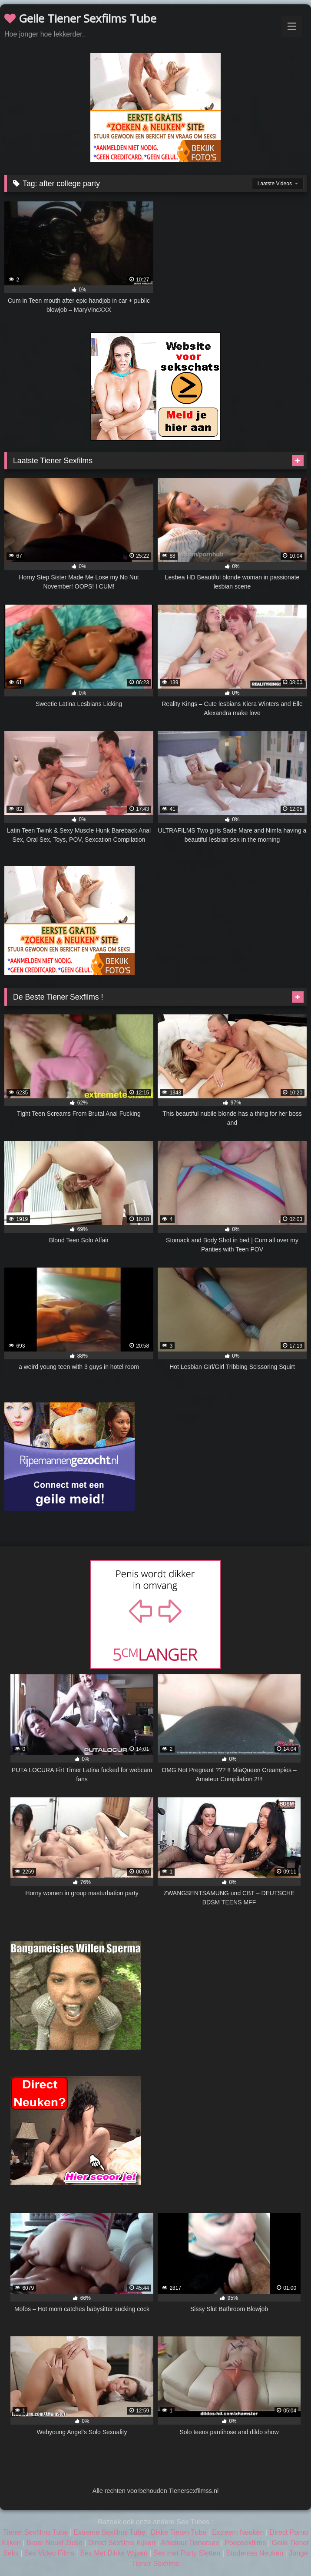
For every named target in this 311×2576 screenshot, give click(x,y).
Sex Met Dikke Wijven (114, 2553)
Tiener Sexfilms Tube (35, 2532)
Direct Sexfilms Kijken (122, 2542)
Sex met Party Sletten (187, 2553)
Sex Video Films (49, 2553)
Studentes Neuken (255, 2553)
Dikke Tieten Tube (178, 2532)
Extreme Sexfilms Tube (109, 2532)
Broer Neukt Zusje (54, 2542)
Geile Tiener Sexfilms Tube (80, 18)
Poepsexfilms (245, 2542)
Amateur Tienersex (190, 2542)
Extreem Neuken (238, 2532)
